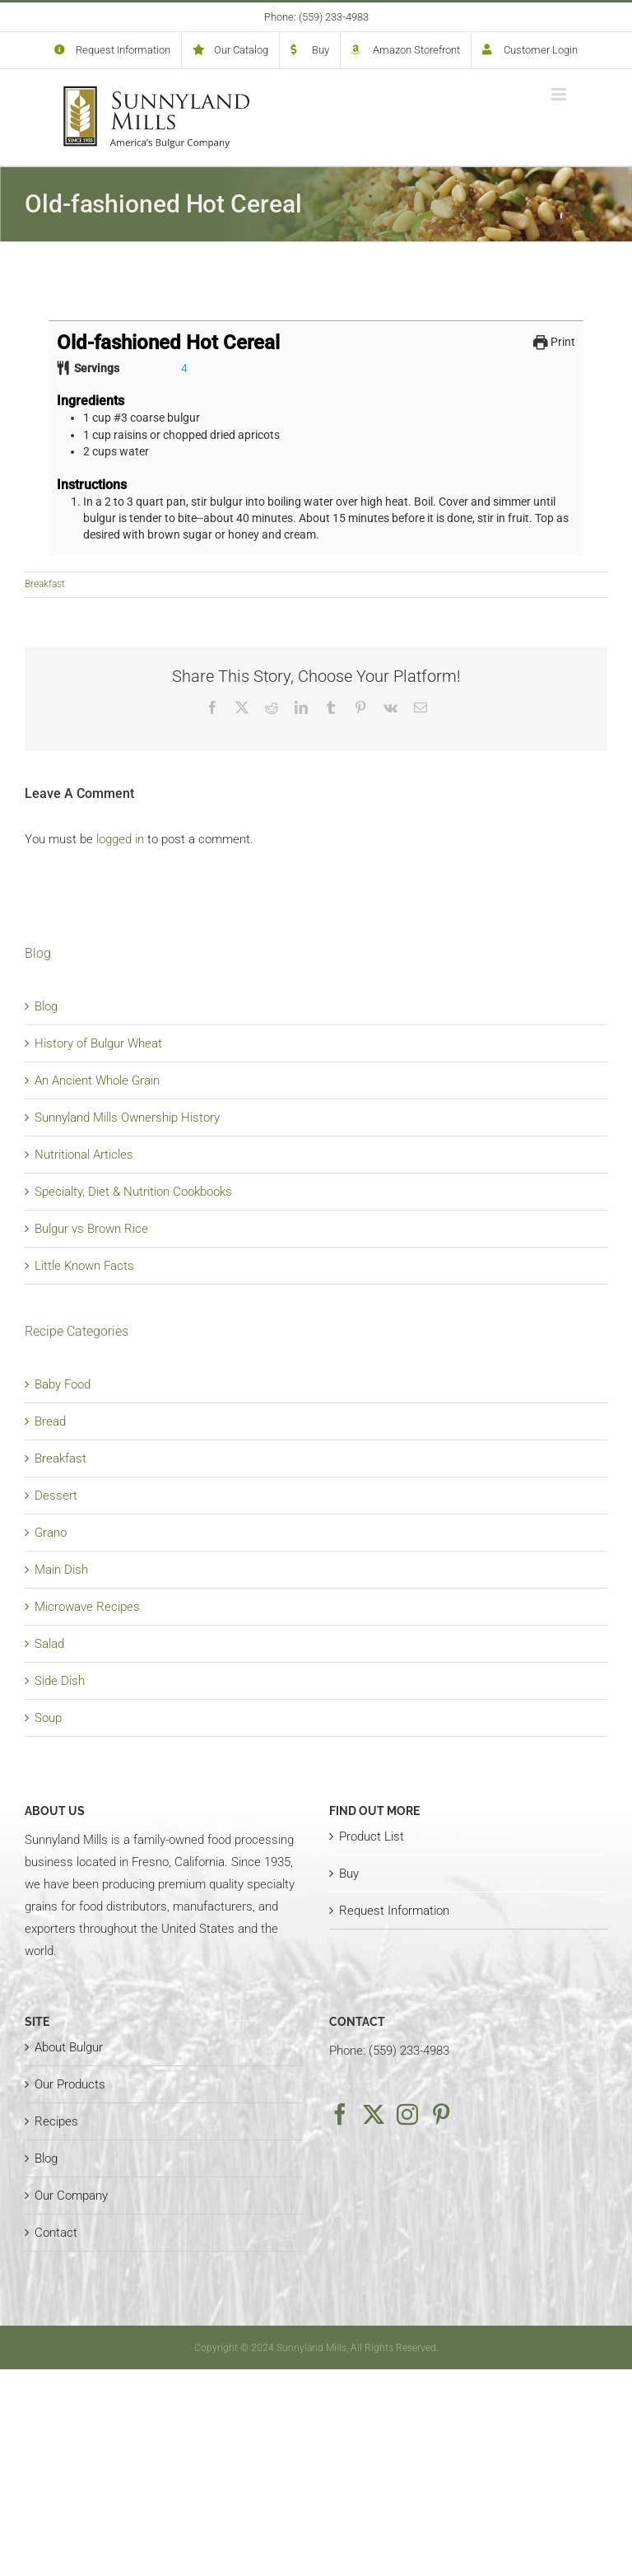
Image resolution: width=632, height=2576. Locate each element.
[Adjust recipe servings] (184, 368)
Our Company (71, 2195)
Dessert (56, 1495)
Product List (371, 1836)
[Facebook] (340, 2114)
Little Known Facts (84, 1265)
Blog (46, 1006)
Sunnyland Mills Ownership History (127, 1117)
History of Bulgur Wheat (98, 1043)
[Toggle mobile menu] (560, 94)
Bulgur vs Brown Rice (91, 1228)
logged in (120, 839)
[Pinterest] (441, 2114)
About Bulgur (69, 2047)
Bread (50, 1421)
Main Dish (61, 1569)
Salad (49, 1643)
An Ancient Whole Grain (97, 1080)
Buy (349, 1873)
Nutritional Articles (84, 1154)
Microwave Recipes (87, 1606)
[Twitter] (373, 2114)
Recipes (56, 2121)
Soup (48, 1717)
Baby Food (63, 1384)
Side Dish (60, 1680)
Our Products (70, 2084)
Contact (56, 2232)
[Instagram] (407, 2114)
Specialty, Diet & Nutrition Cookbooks (133, 1191)
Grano (51, 1532)
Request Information (394, 1910)
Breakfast (45, 584)
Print (554, 341)
